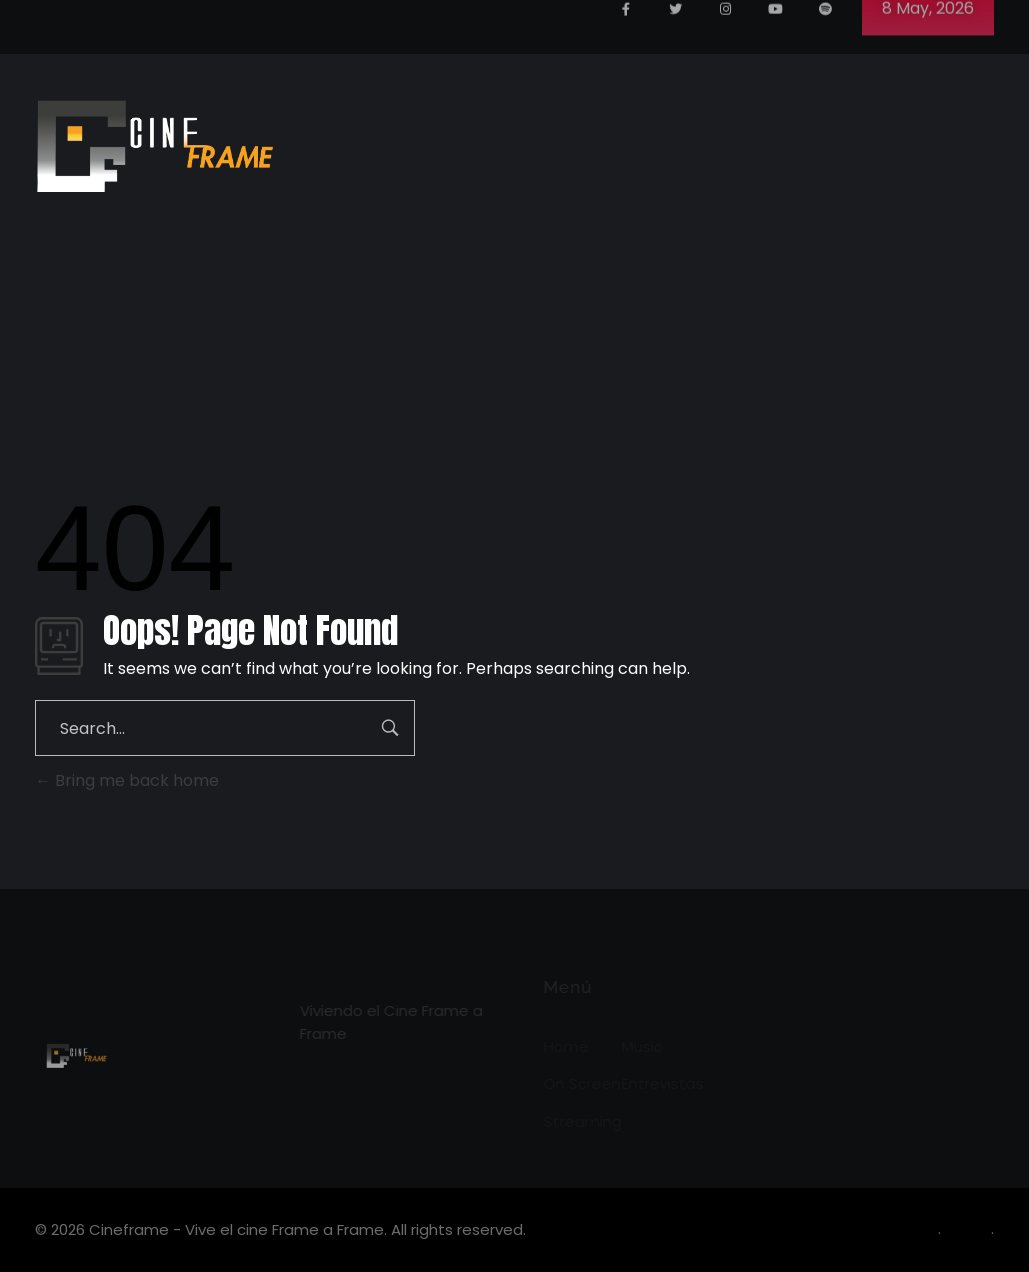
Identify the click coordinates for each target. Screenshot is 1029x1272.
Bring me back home (127, 780)
